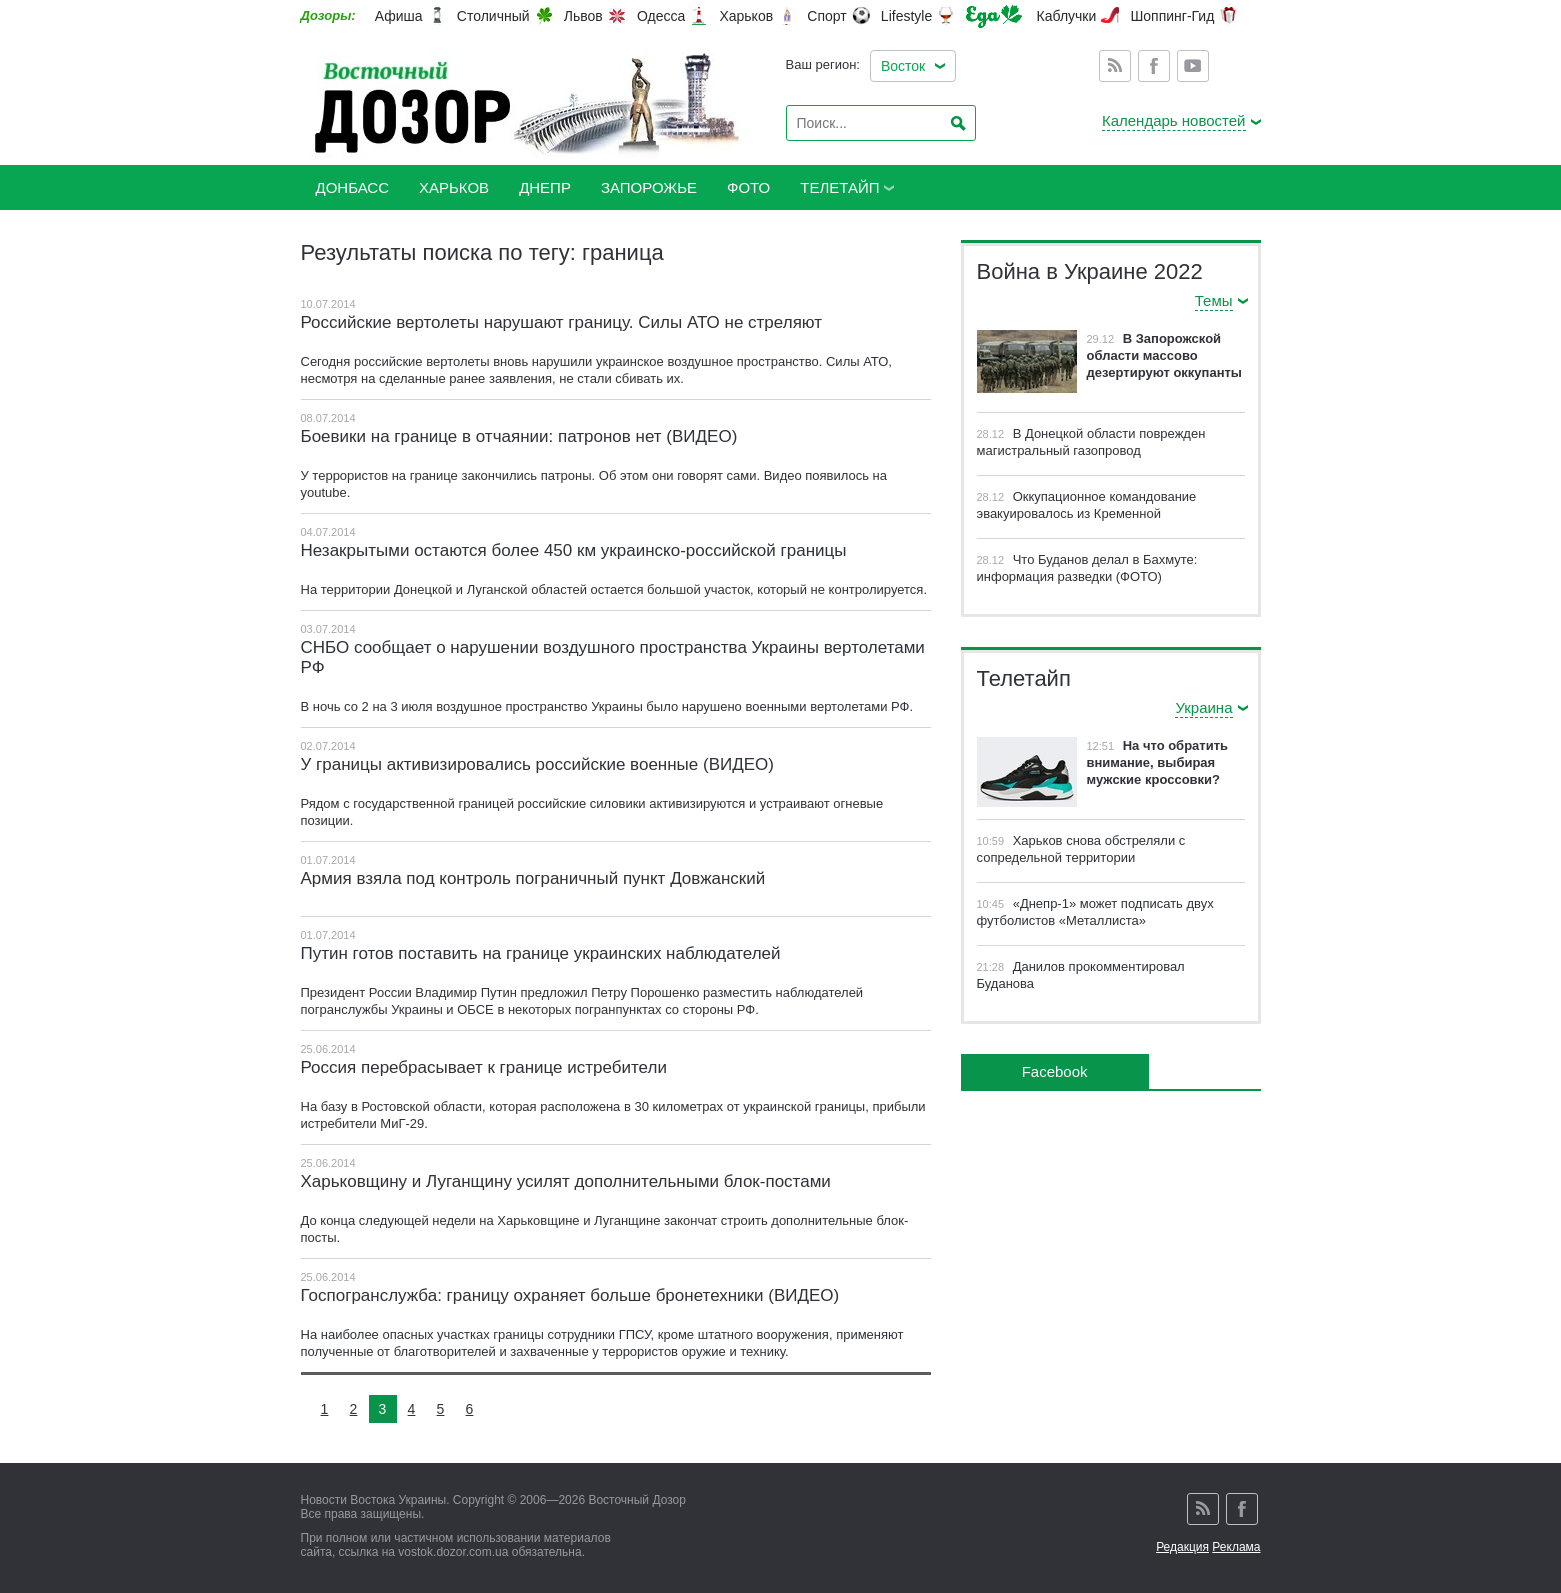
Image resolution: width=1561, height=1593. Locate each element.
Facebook (1154, 66)
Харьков (746, 16)
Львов (583, 16)
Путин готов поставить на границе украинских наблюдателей (541, 953)
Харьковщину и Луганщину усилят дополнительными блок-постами (566, 1181)
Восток (903, 66)
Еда (994, 16)
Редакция (1182, 1547)
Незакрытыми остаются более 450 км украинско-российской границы (574, 550)
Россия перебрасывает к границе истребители (484, 1067)
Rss (1115, 66)
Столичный (493, 16)
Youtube (1193, 66)
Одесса (661, 16)
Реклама (1236, 1547)
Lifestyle (906, 16)
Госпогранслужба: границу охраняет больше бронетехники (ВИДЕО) (570, 1295)
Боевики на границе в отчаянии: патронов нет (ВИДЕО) (519, 436)
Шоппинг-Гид (1172, 16)
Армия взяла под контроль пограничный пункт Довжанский (533, 878)
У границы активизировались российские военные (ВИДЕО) (537, 764)
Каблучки (1067, 16)
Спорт (826, 16)
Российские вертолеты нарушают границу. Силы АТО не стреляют (562, 322)
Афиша (399, 16)
